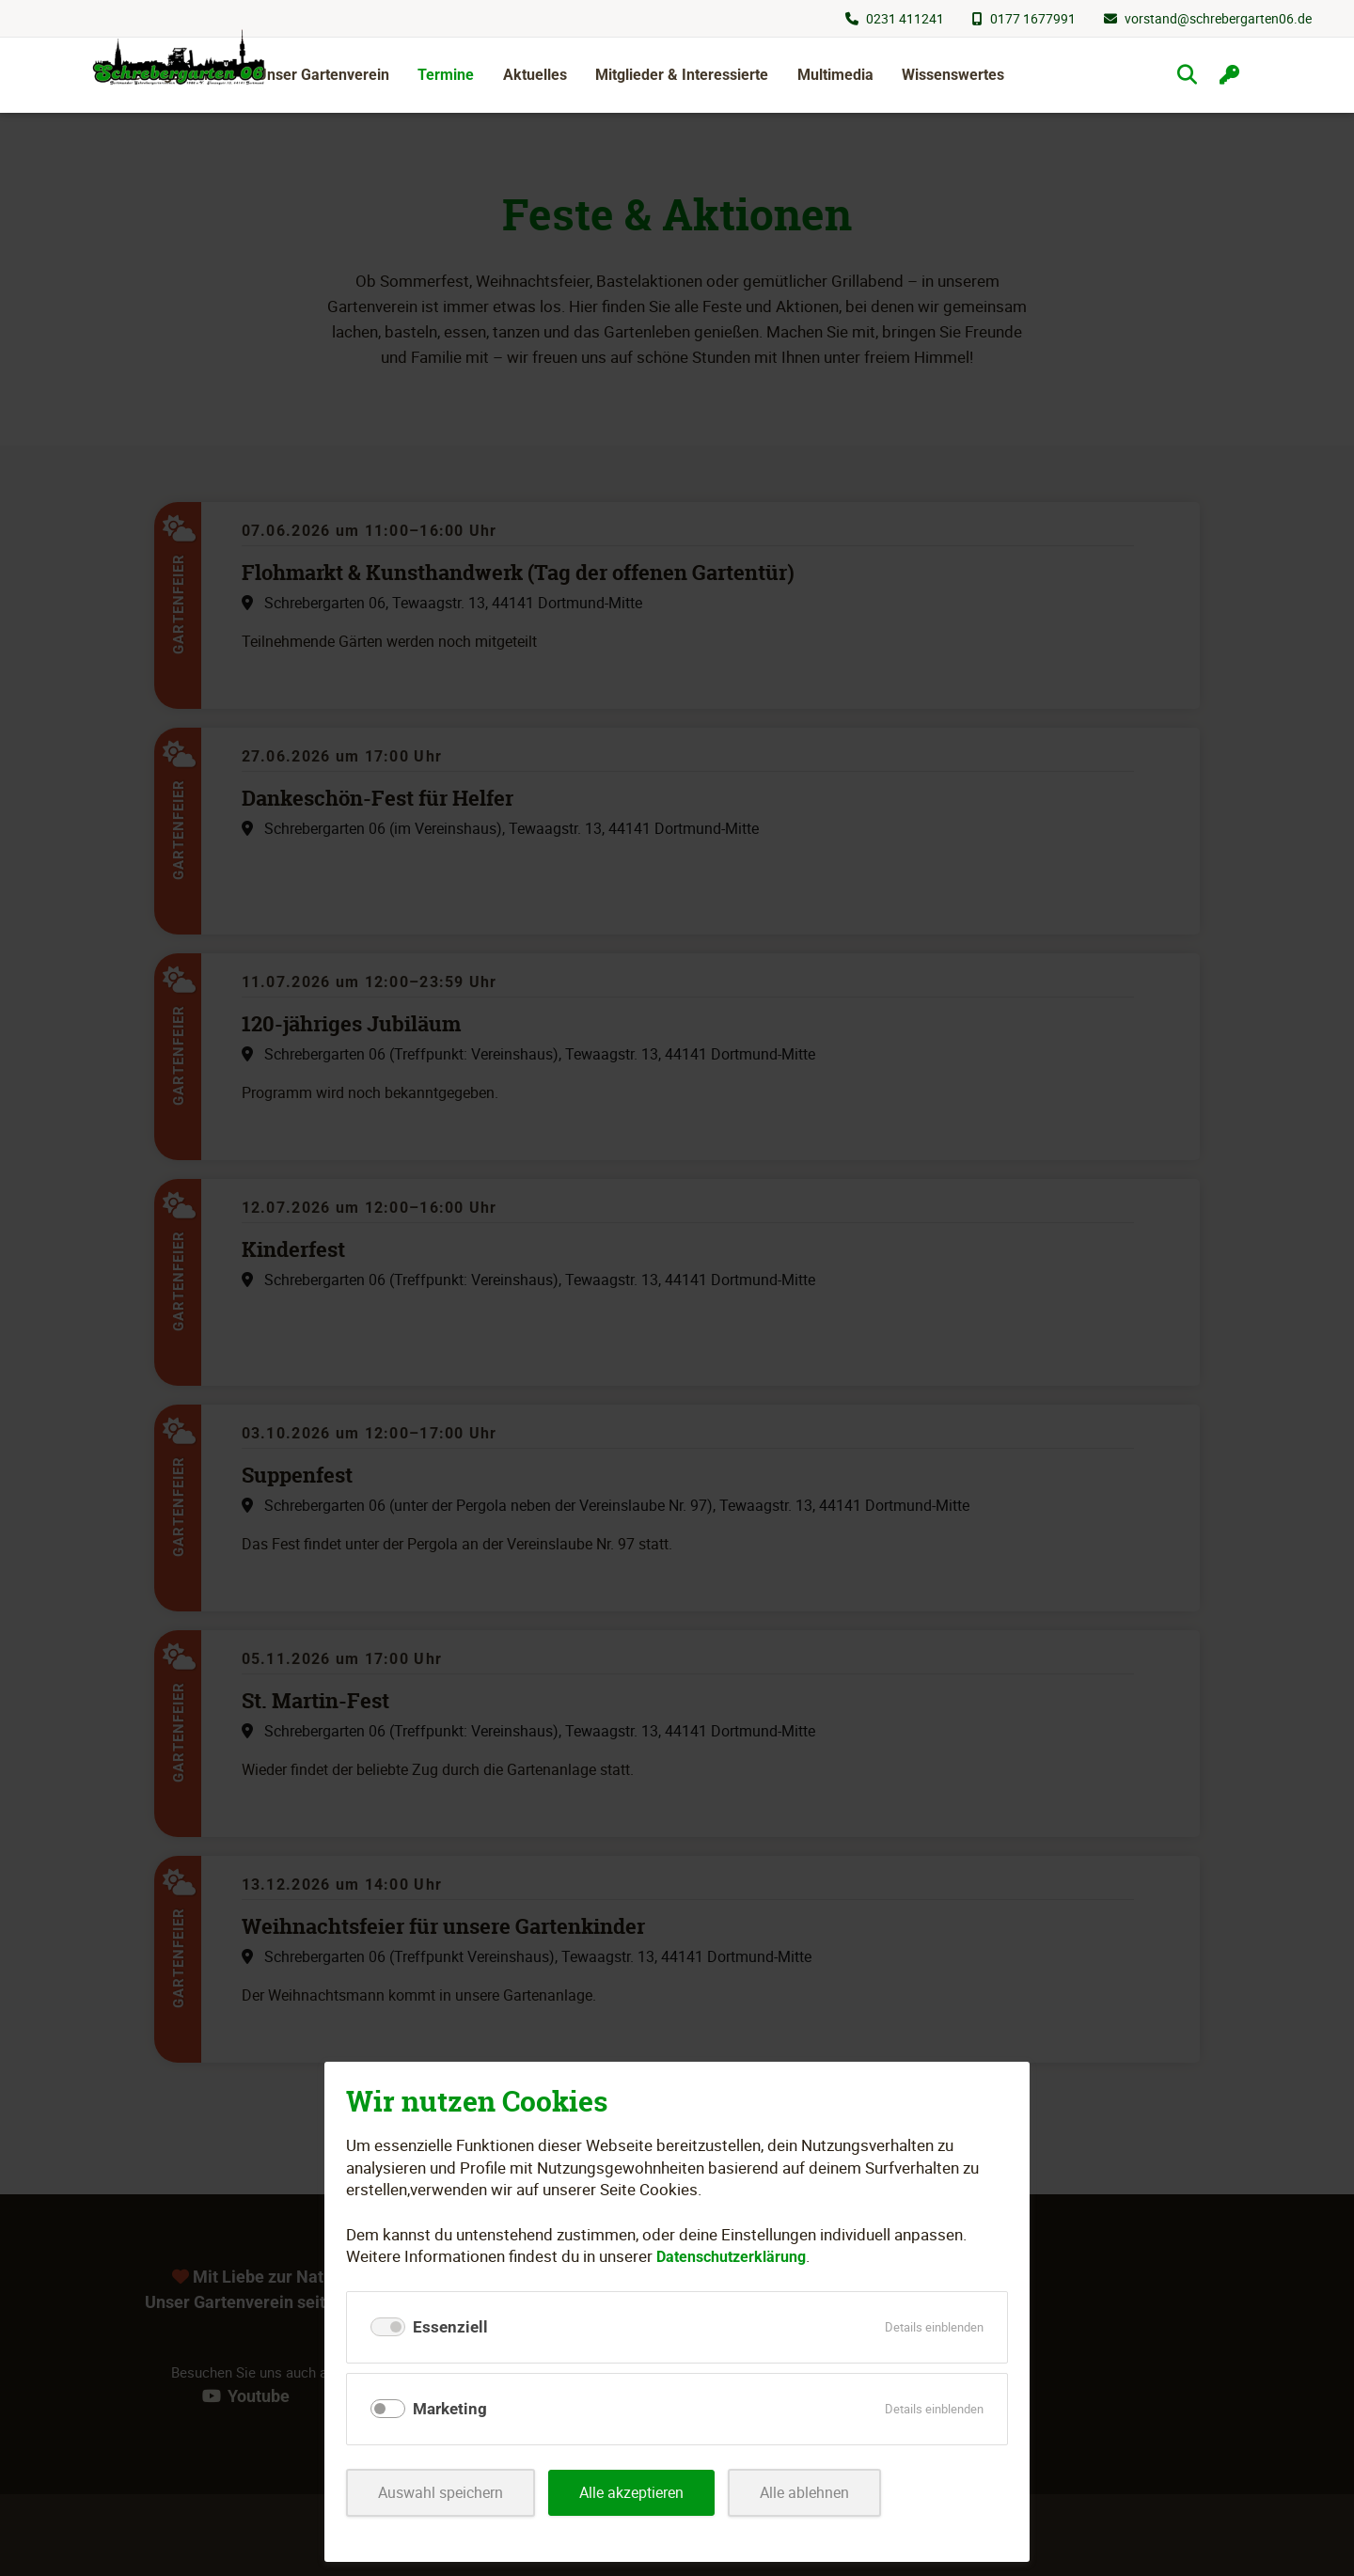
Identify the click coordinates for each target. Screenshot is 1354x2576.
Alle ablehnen (824, 2493)
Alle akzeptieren (644, 2493)
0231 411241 (905, 18)
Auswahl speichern (445, 2493)
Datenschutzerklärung (737, 2256)
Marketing (450, 2408)
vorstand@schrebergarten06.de (1218, 18)
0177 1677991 (1033, 18)
